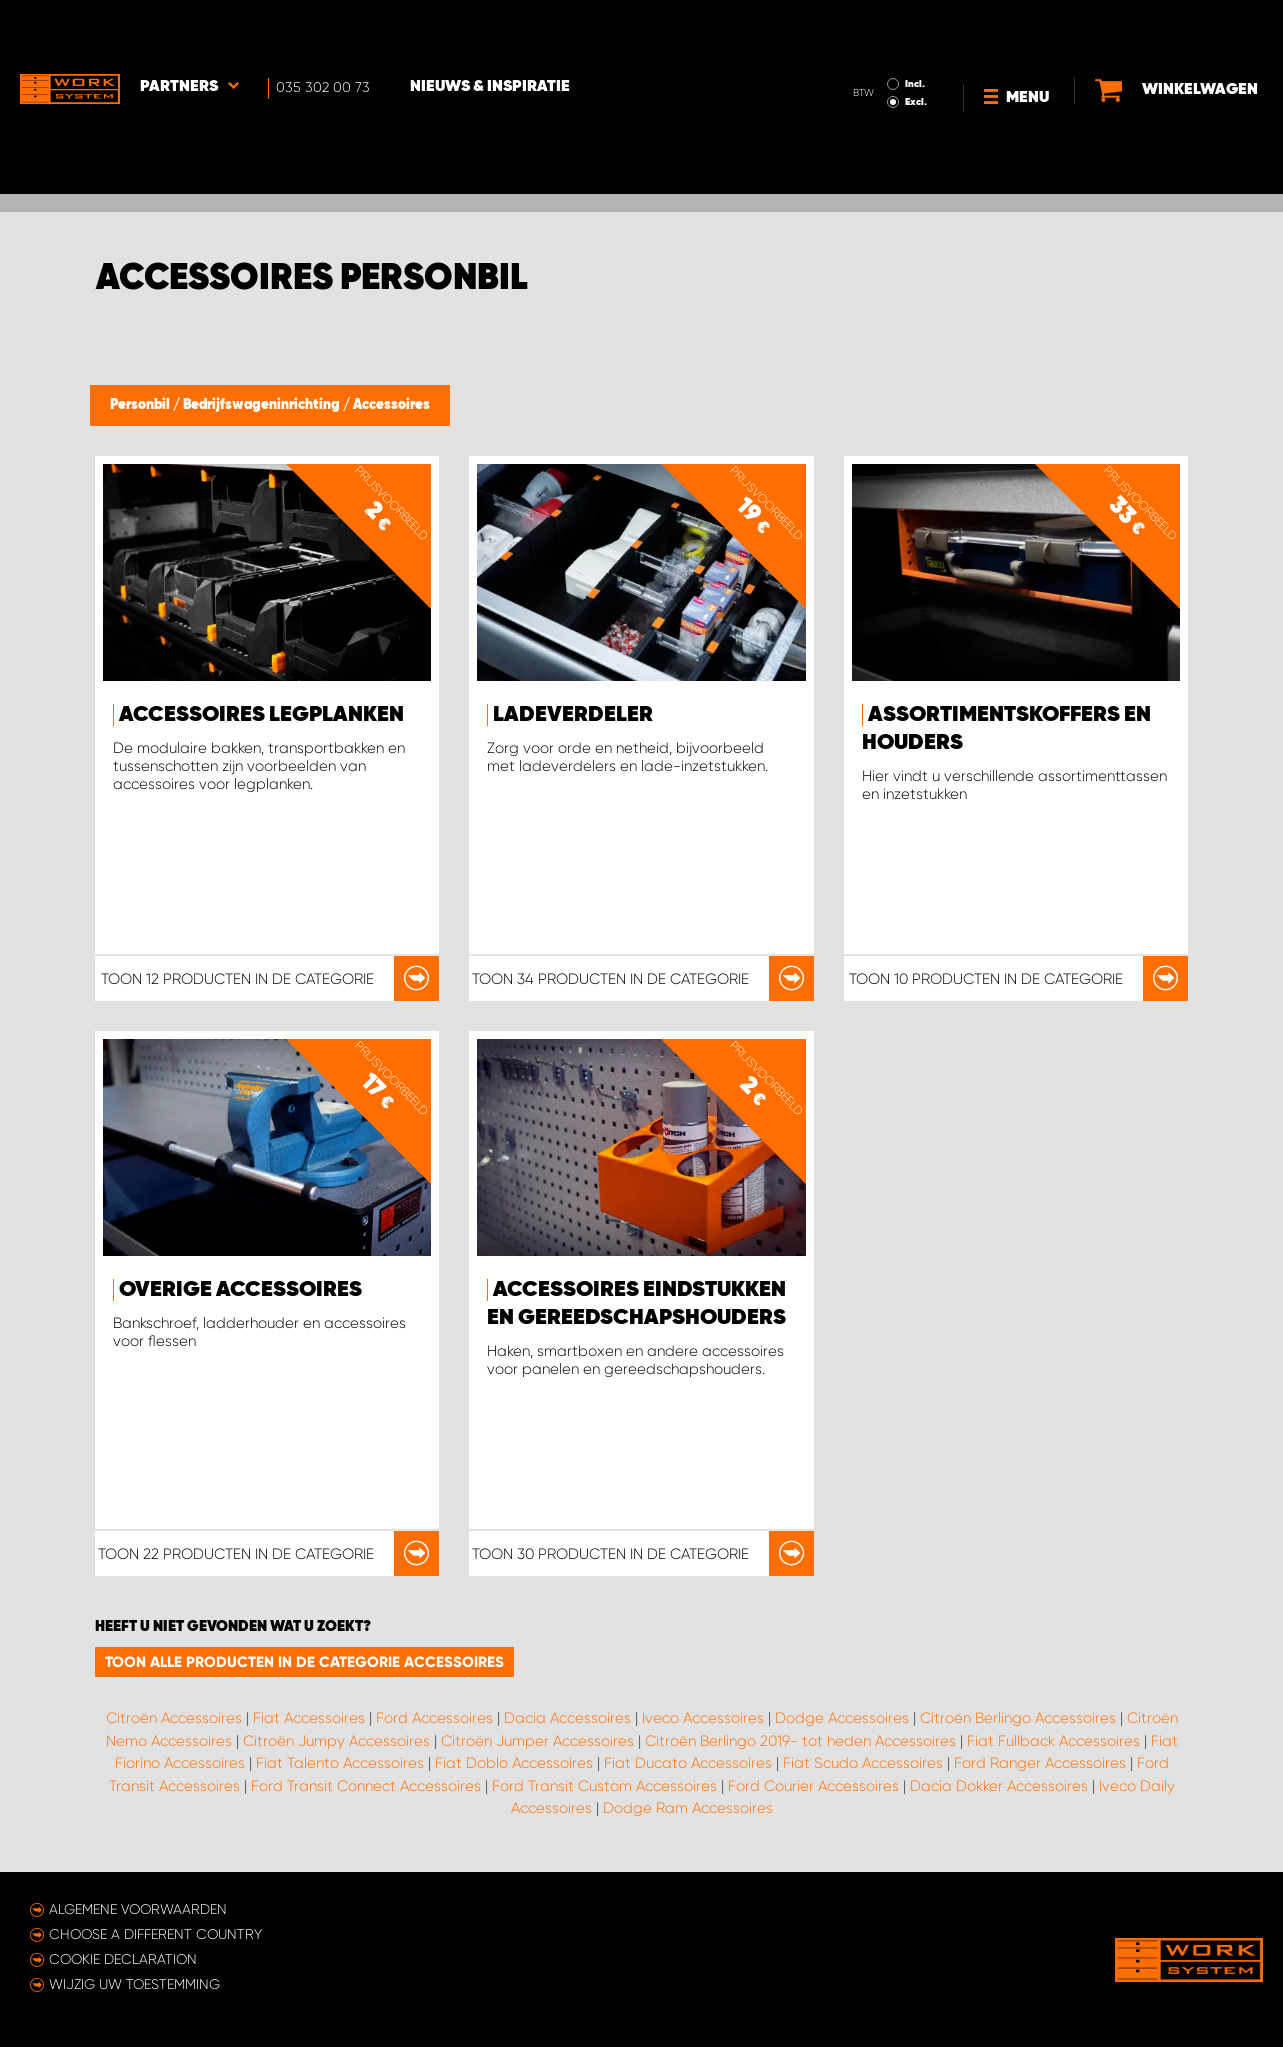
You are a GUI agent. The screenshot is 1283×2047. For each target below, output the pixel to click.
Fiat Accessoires (309, 1718)
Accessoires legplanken (261, 715)
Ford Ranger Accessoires (1040, 1763)
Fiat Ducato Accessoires (688, 1763)
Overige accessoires (240, 1290)
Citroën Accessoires (174, 1718)
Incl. (915, 28)
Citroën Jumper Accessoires (537, 1741)
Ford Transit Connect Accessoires (366, 1786)
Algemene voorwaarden (138, 1909)
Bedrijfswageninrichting (263, 405)
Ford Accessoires (434, 1718)
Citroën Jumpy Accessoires (336, 1741)
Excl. (916, 46)
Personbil (141, 405)
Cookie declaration (123, 1959)
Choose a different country (155, 1934)
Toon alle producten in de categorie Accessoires (304, 1662)
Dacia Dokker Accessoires (999, 1786)
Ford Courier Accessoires (813, 1786)
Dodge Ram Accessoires (688, 1808)
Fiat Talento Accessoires (340, 1763)
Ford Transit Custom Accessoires (604, 1786)
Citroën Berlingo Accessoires (1018, 1718)
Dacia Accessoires (567, 1718)
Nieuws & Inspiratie (490, 31)
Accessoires (391, 405)
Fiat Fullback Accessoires (1053, 1741)
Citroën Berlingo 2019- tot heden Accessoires (800, 1741)
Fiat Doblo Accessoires (514, 1763)
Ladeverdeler (573, 715)
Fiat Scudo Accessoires (863, 1763)
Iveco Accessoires (703, 1718)
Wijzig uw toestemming (134, 1984)
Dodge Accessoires (842, 1718)
